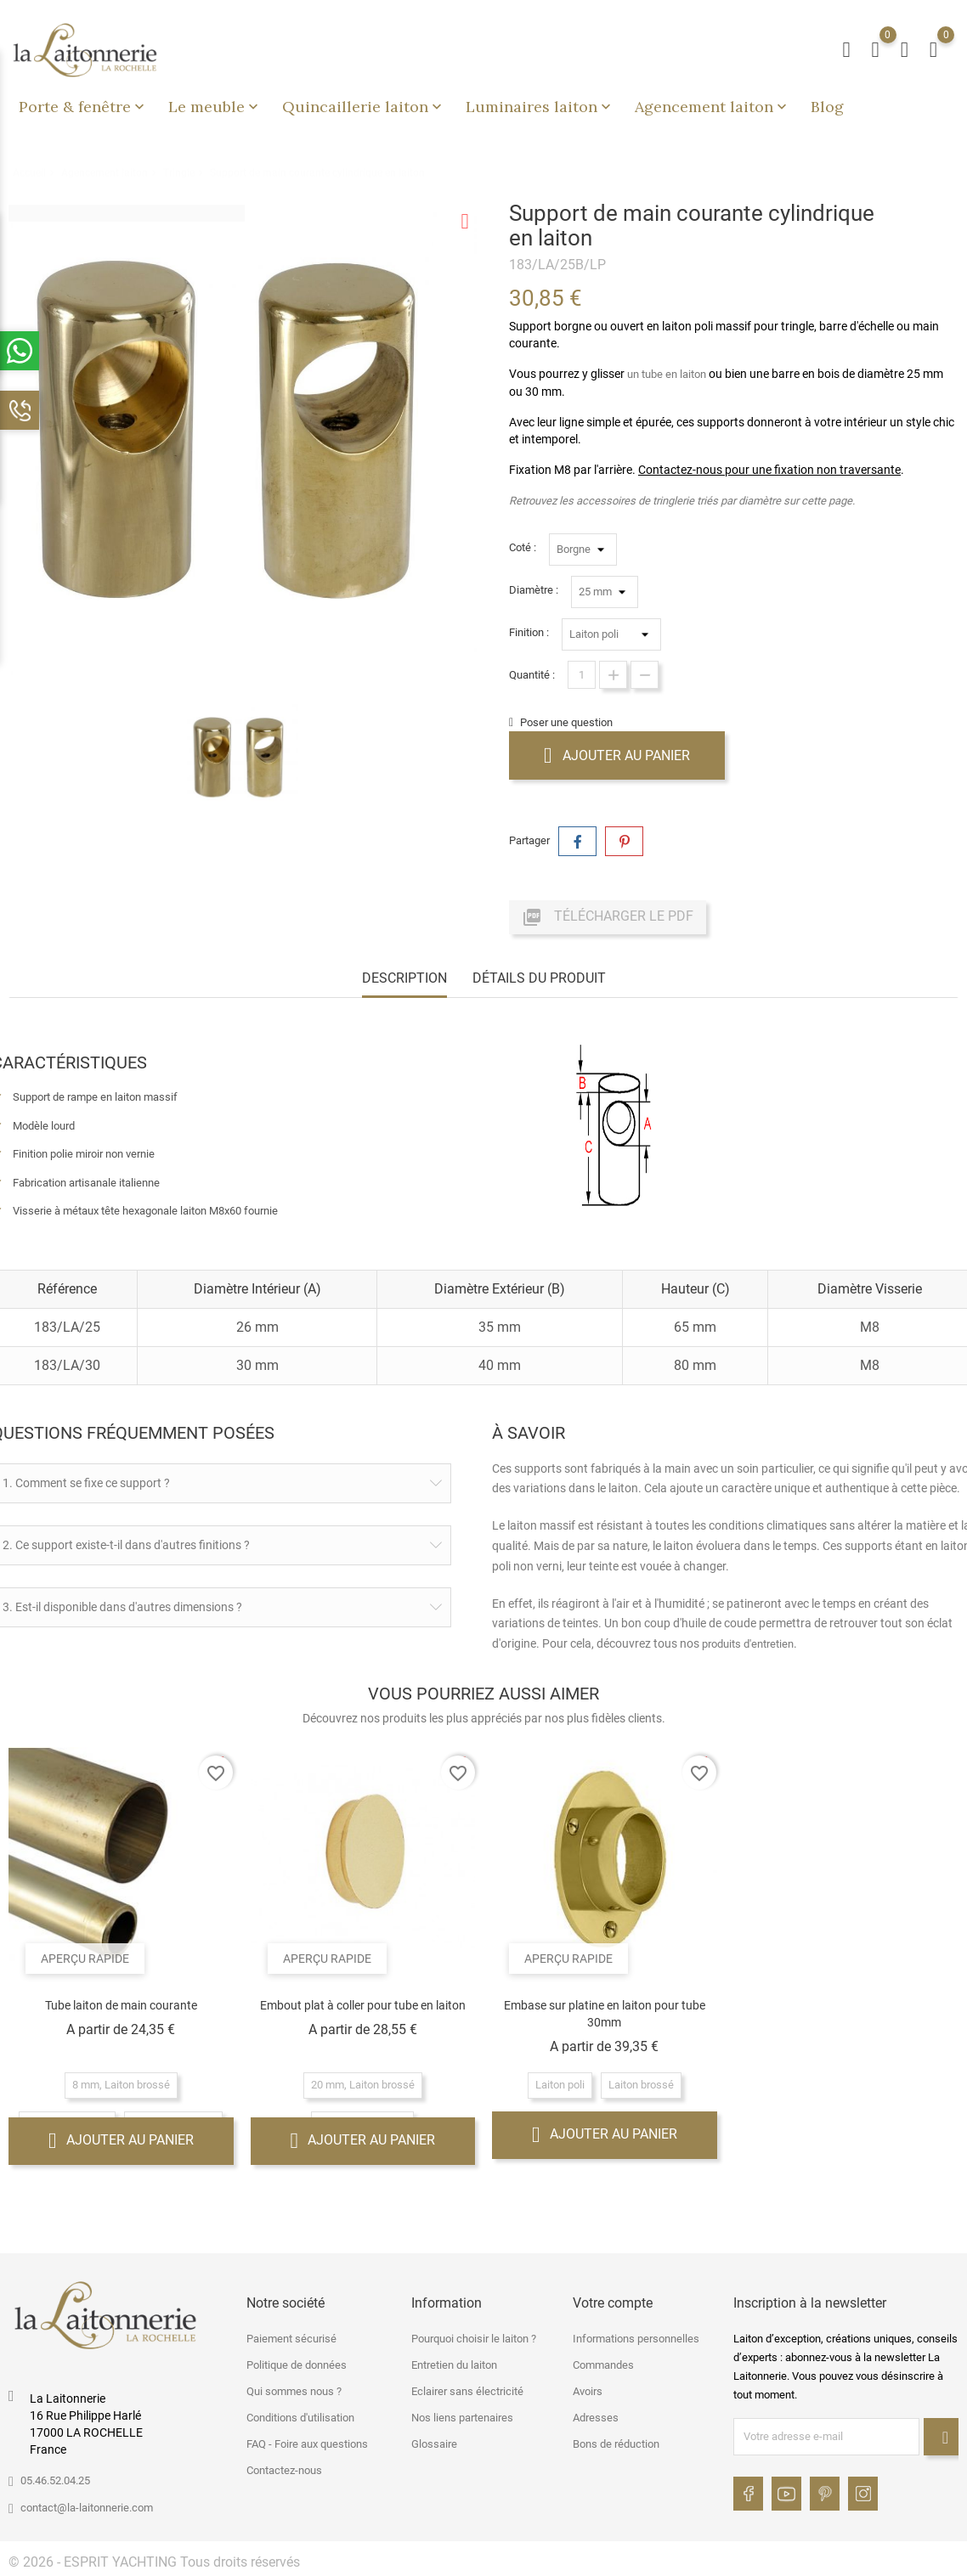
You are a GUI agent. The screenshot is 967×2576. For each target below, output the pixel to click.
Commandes (603, 2365)
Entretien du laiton (454, 2365)
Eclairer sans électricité (467, 2391)
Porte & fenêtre (83, 106)
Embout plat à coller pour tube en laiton (363, 2005)
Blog (827, 106)
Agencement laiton (712, 106)
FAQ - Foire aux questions (307, 2444)
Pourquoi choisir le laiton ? (473, 2338)
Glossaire (434, 2444)
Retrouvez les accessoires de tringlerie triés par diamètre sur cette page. (682, 500)
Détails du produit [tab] (539, 978)
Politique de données (296, 2365)
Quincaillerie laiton (363, 106)
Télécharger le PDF (607, 917)
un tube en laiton (666, 374)
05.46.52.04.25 (55, 2480)
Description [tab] (404, 978)
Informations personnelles (636, 2338)
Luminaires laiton (540, 106)
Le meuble (215, 106)
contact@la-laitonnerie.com (86, 2507)
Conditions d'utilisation (300, 2417)
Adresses (596, 2417)
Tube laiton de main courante (121, 2005)
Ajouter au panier (617, 755)
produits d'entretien (748, 1643)
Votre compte (613, 2303)
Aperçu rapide (85, 1958)
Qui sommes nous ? (294, 2391)
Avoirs (587, 2391)
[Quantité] (582, 675)
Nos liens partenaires (462, 2417)
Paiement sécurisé (291, 2338)
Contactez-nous (284, 2470)
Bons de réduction (616, 2444)
